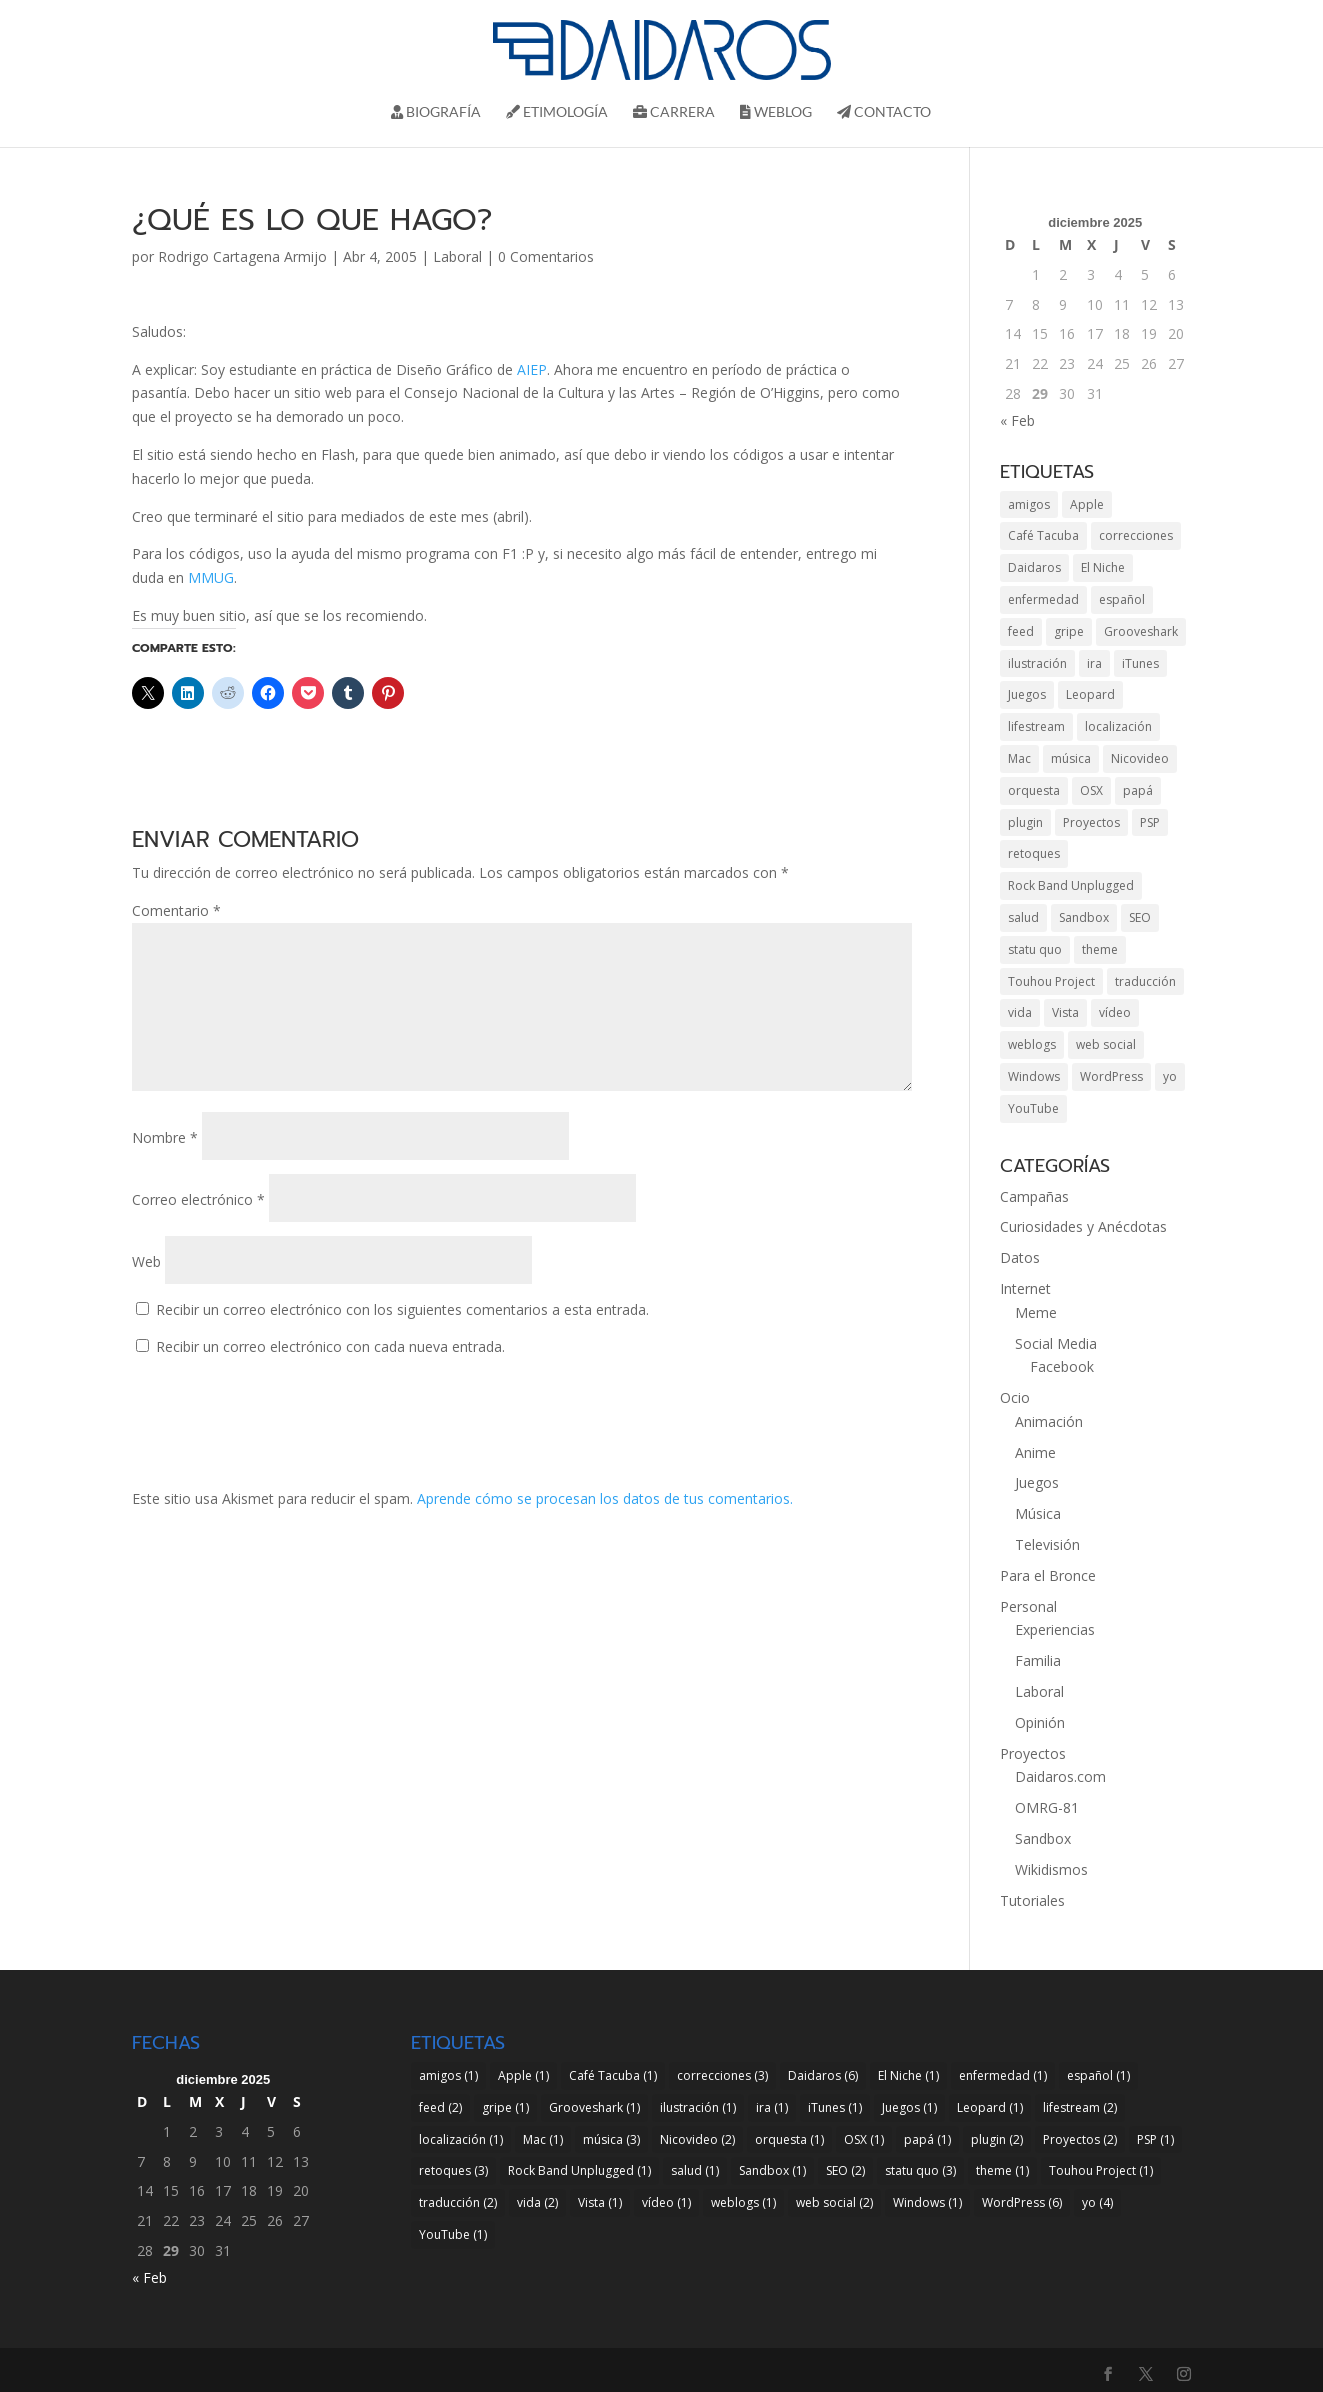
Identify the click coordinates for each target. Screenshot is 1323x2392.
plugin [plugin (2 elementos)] (1025, 822)
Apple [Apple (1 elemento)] (1087, 504)
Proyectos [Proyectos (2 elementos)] (1091, 822)
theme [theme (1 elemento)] (1100, 949)
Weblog (776, 112)
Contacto (884, 112)
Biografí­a (436, 112)
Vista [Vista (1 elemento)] (1065, 1012)
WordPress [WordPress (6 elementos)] (1111, 1076)
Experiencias (1055, 1629)
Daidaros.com (1060, 1776)
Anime (1035, 1452)
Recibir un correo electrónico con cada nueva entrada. (330, 1346)
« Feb (1017, 420)
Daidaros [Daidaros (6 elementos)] (1034, 567)
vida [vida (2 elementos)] (1020, 1012)
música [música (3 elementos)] (1071, 758)
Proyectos (1033, 1753)
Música (1038, 1513)
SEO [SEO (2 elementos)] (1140, 917)
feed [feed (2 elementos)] (1021, 631)
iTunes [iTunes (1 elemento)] (1140, 663)
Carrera (674, 112)
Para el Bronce (1048, 1575)
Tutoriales (1032, 1900)
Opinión (1040, 1722)
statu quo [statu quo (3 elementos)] (1035, 949)
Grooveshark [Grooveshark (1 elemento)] (1141, 631)
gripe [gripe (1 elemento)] (1069, 631)
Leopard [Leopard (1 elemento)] (1090, 694)
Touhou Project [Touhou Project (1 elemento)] (1051, 981)
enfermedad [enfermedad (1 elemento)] (1043, 599)
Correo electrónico (198, 1199)
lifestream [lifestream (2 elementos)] (1036, 726)
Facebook (1062, 1366)
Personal (1028, 1606)
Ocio (1015, 1397)
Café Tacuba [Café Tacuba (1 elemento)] (1043, 535)
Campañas (1034, 1196)
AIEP (532, 369)
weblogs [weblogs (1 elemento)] (1032, 1044)
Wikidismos (1051, 1869)
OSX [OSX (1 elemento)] (1091, 790)
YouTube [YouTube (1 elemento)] (1033, 1108)
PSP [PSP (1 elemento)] (1150, 822)
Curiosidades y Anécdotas (1083, 1226)
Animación (1049, 1421)
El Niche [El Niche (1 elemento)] (1103, 567)
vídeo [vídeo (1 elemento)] (1115, 1012)
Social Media (1056, 1343)
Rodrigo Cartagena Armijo (242, 256)
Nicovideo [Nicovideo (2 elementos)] (1140, 758)
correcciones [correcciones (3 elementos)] (1136, 535)
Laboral (457, 256)
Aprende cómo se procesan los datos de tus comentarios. (605, 1498)
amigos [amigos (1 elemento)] (1029, 504)
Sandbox (1043, 1838)
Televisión (1047, 1544)
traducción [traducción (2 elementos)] (1145, 981)
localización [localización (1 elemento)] (1118, 726)
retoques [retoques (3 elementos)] (1034, 853)
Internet (1025, 1288)
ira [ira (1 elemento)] (1094, 663)
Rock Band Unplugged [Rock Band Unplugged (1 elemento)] (1071, 885)
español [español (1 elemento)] (1122, 599)
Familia (1038, 1660)
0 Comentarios (546, 256)
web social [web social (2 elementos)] (1106, 1044)
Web (146, 1261)
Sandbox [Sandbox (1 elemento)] (1084, 917)
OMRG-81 (1047, 1807)
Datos (1020, 1257)
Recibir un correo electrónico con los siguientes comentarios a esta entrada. (402, 1309)
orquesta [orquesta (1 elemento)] (1034, 790)
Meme (1036, 1312)
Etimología (557, 112)
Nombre (165, 1137)
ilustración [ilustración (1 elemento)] (1037, 663)
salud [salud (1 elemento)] (1023, 917)
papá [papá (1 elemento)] (1138, 790)
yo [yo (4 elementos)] (1170, 1076)
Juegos (1037, 1482)
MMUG (211, 577)
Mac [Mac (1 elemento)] (1019, 758)
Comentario (176, 910)
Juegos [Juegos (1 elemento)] (1027, 694)
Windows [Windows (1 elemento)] (1034, 1076)
